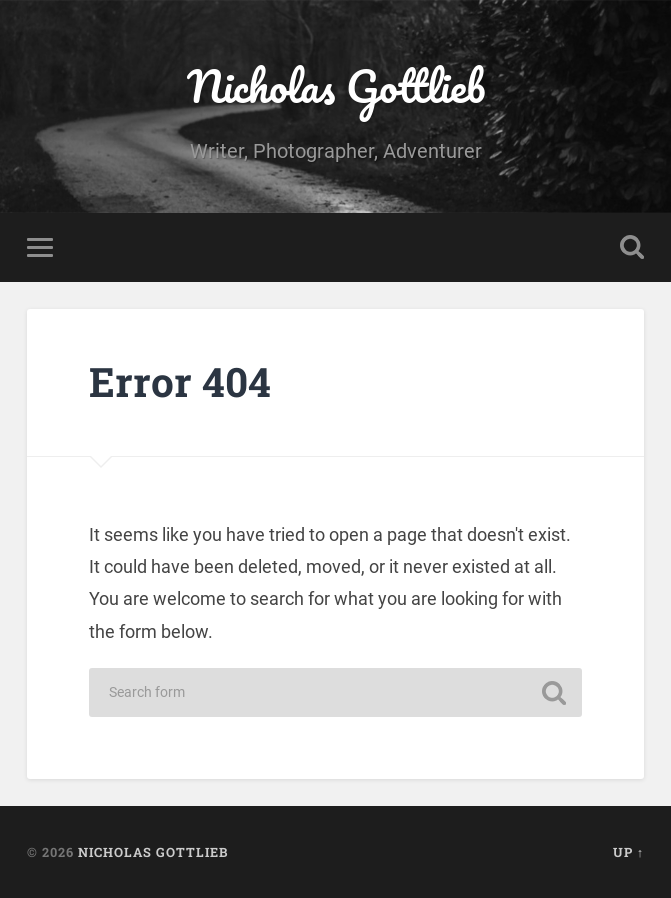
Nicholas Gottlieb (336, 85)
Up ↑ (628, 852)
